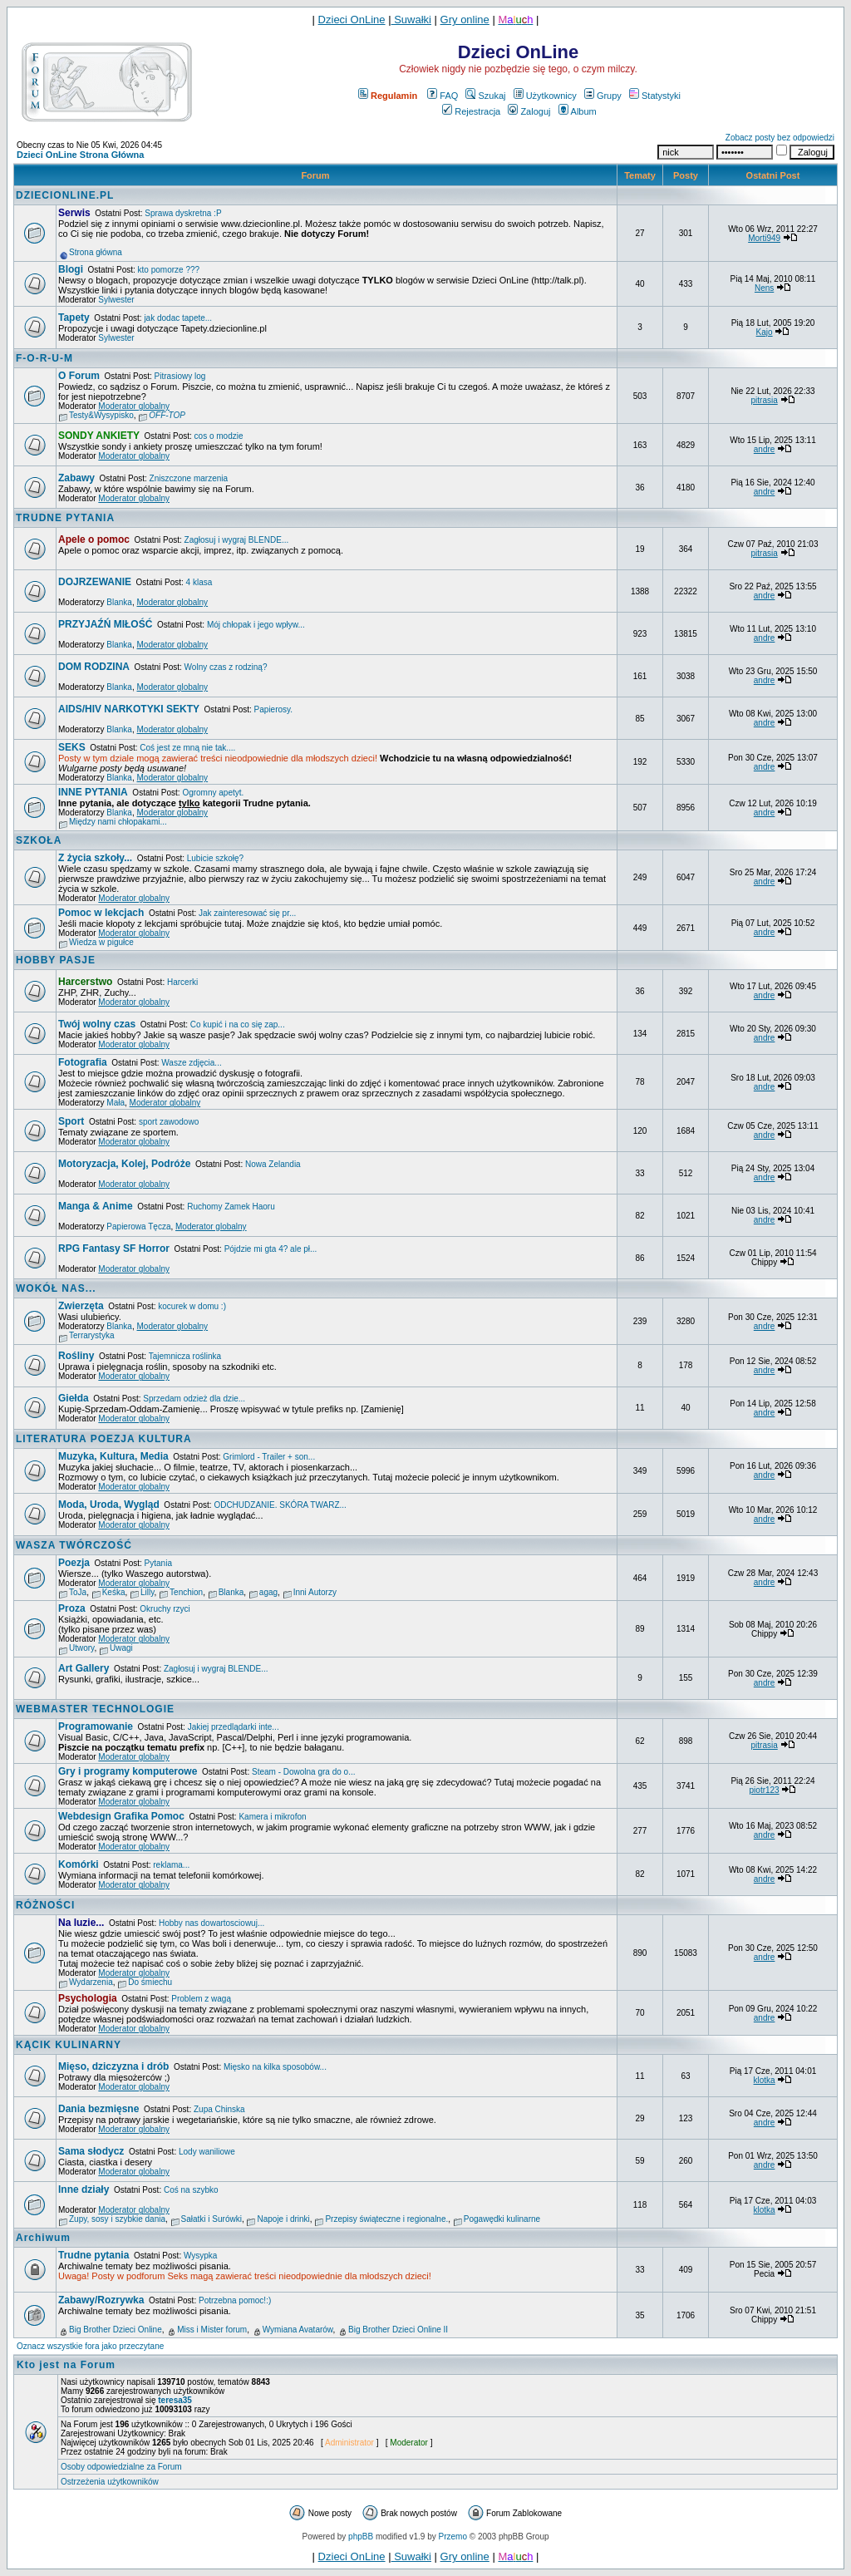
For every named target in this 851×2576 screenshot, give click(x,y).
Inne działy (83, 2189)
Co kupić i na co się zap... (237, 1024)
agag (268, 1592)
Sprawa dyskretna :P (183, 213)
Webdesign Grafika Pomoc (121, 1816)
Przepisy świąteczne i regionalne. (386, 2219)
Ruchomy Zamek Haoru (231, 1206)
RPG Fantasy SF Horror (114, 1248)
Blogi (70, 269)
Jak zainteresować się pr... (247, 913)
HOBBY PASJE (56, 960)
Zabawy (76, 478)
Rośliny (76, 1356)
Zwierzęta (81, 1306)
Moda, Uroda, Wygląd (109, 1504)
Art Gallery (83, 1668)
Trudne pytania (93, 2255)
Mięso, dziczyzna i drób (113, 2066)
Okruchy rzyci (165, 1608)
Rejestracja (471, 111)
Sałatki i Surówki (211, 2219)
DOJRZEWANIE (94, 582)
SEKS (72, 747)
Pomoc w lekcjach (101, 913)
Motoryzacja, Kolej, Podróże (124, 1164)
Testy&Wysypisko (101, 415)
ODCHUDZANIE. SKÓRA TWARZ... (280, 1505)
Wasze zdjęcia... (191, 1062)
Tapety (74, 317)
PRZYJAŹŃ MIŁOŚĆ (105, 624)
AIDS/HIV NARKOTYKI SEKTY (128, 709)
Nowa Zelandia (273, 1164)
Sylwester (116, 299)
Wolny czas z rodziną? (226, 667)
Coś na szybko (191, 2189)
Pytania (158, 1563)
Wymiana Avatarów (298, 2329)
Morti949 (764, 238)
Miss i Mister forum (212, 2329)
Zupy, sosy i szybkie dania (117, 2219)
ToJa (77, 1592)
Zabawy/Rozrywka (101, 2300)
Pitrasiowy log (180, 376)
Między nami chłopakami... (118, 821)
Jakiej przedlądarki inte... (233, 1726)
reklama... (171, 1864)
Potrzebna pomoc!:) (235, 2300)
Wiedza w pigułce (101, 942)
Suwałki (411, 19)
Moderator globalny (134, 406)
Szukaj (485, 96)
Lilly (147, 1592)
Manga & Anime (95, 1206)
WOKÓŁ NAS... (56, 1288)
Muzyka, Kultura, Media (113, 1456)
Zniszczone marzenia (189, 478)
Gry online (464, 19)
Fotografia (82, 1062)
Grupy (603, 96)
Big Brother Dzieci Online (115, 2329)
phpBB (360, 2536)
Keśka (113, 1592)
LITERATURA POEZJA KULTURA (104, 1439)
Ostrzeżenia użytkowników (110, 2481)
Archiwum (43, 2238)
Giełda (73, 1398)
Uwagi (121, 1647)
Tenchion (186, 1592)
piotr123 (765, 1790)
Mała (115, 1102)
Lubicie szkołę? (215, 858)
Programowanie (95, 1726)
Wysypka (200, 2255)
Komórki (78, 1864)
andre (764, 449)
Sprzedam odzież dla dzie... (194, 1398)
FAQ (442, 96)
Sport (71, 1121)
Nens (764, 288)
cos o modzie (218, 436)
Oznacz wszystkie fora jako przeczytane (90, 2346)
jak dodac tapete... (178, 318)
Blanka (119, 602)
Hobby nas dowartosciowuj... (211, 1923)
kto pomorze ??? (169, 269)
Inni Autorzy (315, 1592)
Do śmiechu (150, 1982)
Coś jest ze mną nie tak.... (187, 747)
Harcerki (182, 982)
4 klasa (199, 582)
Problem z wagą (201, 1998)
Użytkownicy (545, 96)
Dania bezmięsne (98, 2109)
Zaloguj (529, 111)
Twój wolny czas (96, 1024)
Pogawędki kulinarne (502, 2219)
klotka (764, 2080)
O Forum (79, 376)
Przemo (453, 2536)
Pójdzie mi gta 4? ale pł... (270, 1249)
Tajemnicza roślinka (185, 1356)
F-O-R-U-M (44, 358)
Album (577, 111)
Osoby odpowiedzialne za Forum (121, 2466)
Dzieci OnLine (352, 19)
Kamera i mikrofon (272, 1816)
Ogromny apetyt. (212, 792)
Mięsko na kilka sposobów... (275, 2066)
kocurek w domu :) (192, 1306)
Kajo (764, 332)
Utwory (81, 1647)
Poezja (74, 1563)
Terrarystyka (91, 1335)
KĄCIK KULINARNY (68, 2045)
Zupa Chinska (219, 2109)
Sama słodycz (91, 2151)
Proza (72, 1608)
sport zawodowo (169, 1121)
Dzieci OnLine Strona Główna (80, 155)
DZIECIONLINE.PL (65, 195)
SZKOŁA (38, 840)
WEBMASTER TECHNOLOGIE (95, 1709)
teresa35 (175, 2400)
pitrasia (763, 400)
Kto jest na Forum (66, 2365)
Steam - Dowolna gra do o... (304, 1771)
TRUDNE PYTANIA (65, 518)
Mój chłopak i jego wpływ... (256, 624)
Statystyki (655, 96)
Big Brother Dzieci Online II (398, 2329)
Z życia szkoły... (95, 858)
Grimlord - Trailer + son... (269, 1456)
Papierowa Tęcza (138, 1226)
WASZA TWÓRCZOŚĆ (74, 1545)
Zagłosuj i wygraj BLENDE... (236, 539)
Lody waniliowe (207, 2151)
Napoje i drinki (283, 2219)
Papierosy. (273, 709)
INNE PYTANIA (93, 792)
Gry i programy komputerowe (127, 1771)
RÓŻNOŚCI (45, 1905)
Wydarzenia (91, 1982)
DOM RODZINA (94, 666)
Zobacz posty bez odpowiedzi (780, 137)
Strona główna (95, 252)
